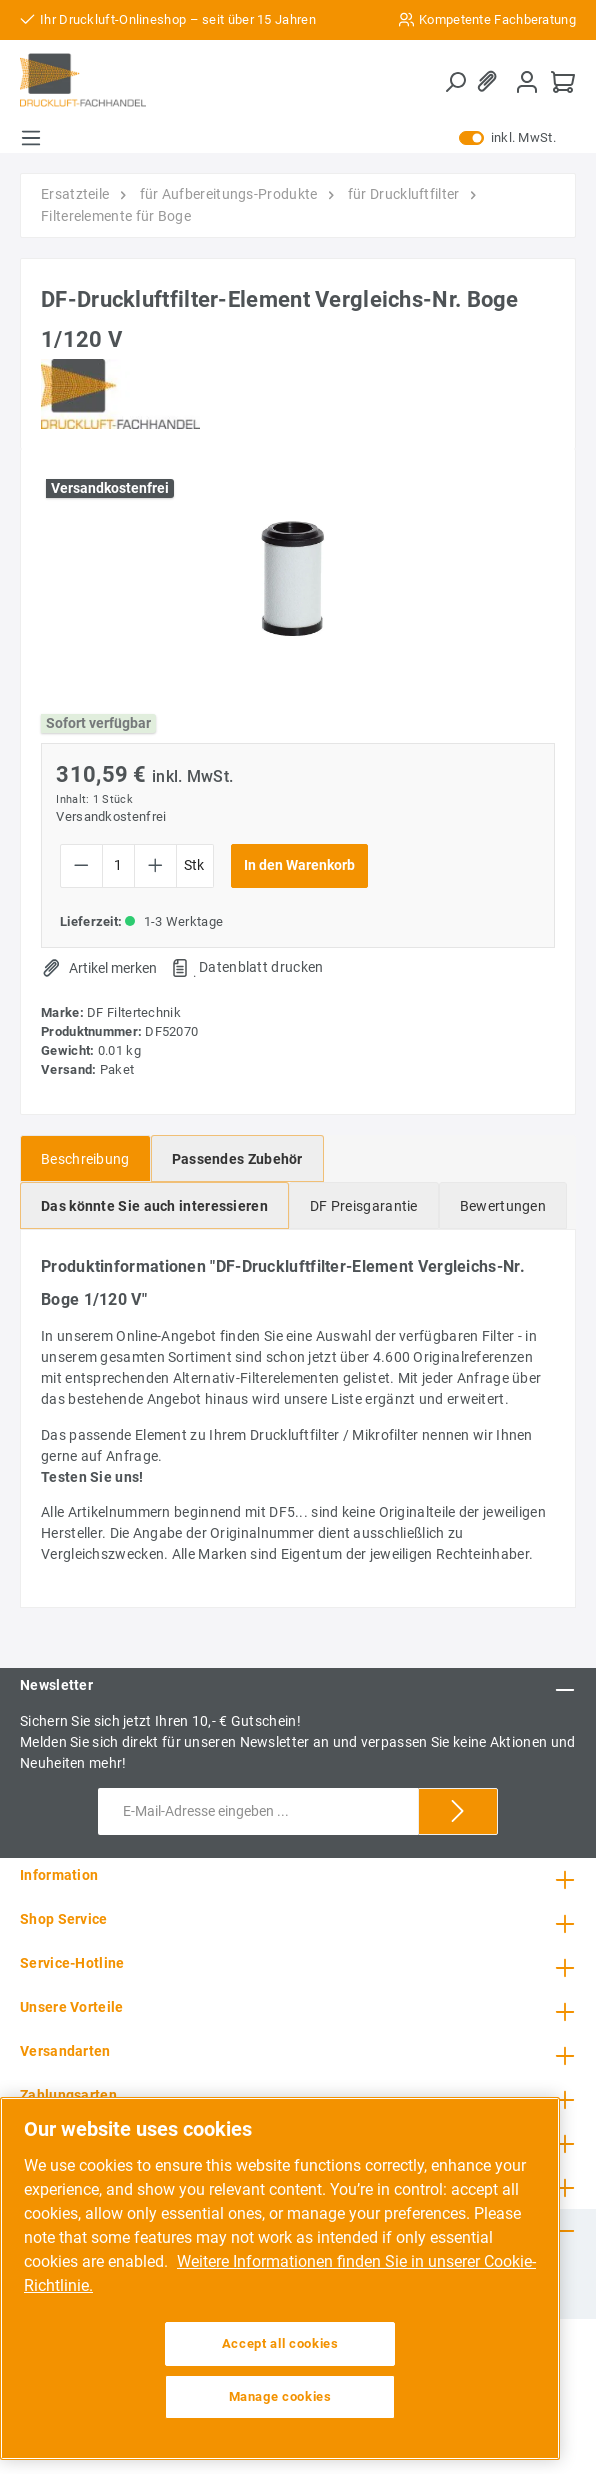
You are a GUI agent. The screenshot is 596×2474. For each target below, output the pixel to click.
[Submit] (458, 1811)
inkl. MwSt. (507, 138)
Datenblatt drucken (261, 967)
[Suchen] (455, 82)
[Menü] (31, 138)
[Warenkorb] (563, 81)
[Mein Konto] (527, 81)
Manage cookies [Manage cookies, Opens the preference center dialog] (280, 2396)
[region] (280, 2278)
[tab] (85, 1158)
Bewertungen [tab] (503, 1206)
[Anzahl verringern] (81, 866)
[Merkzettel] (491, 81)
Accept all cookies (280, 2343)
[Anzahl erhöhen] (155, 866)
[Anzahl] (119, 866)
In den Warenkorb (299, 865)
